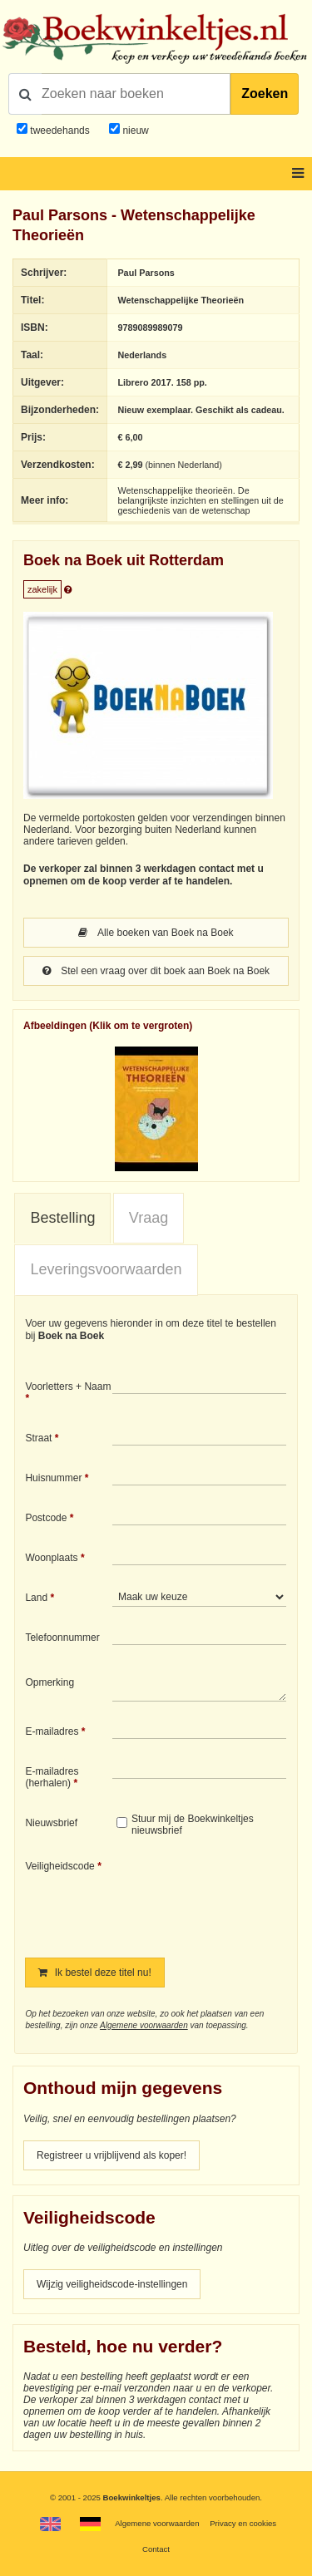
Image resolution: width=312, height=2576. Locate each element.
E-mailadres (51, 1731)
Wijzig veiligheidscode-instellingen (112, 2284)
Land (36, 1597)
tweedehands (59, 130)
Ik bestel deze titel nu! (94, 1972)
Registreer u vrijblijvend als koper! (111, 2155)
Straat (38, 1438)
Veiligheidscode (59, 1866)
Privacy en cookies (243, 2523)
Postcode (46, 1518)
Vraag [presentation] (148, 1217)
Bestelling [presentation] (62, 1217)
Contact (156, 2549)
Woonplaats (51, 1558)
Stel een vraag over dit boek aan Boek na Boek (156, 971)
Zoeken (264, 93)
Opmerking (49, 1682)
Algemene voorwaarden (144, 2025)
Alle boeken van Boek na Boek (155, 932)
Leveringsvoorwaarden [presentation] (105, 1269)
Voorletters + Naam (68, 1386)
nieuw (134, 130)
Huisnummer (53, 1478)
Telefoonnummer (62, 1637)
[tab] (62, 1218)
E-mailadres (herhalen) (51, 1777)
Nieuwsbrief (51, 1823)
